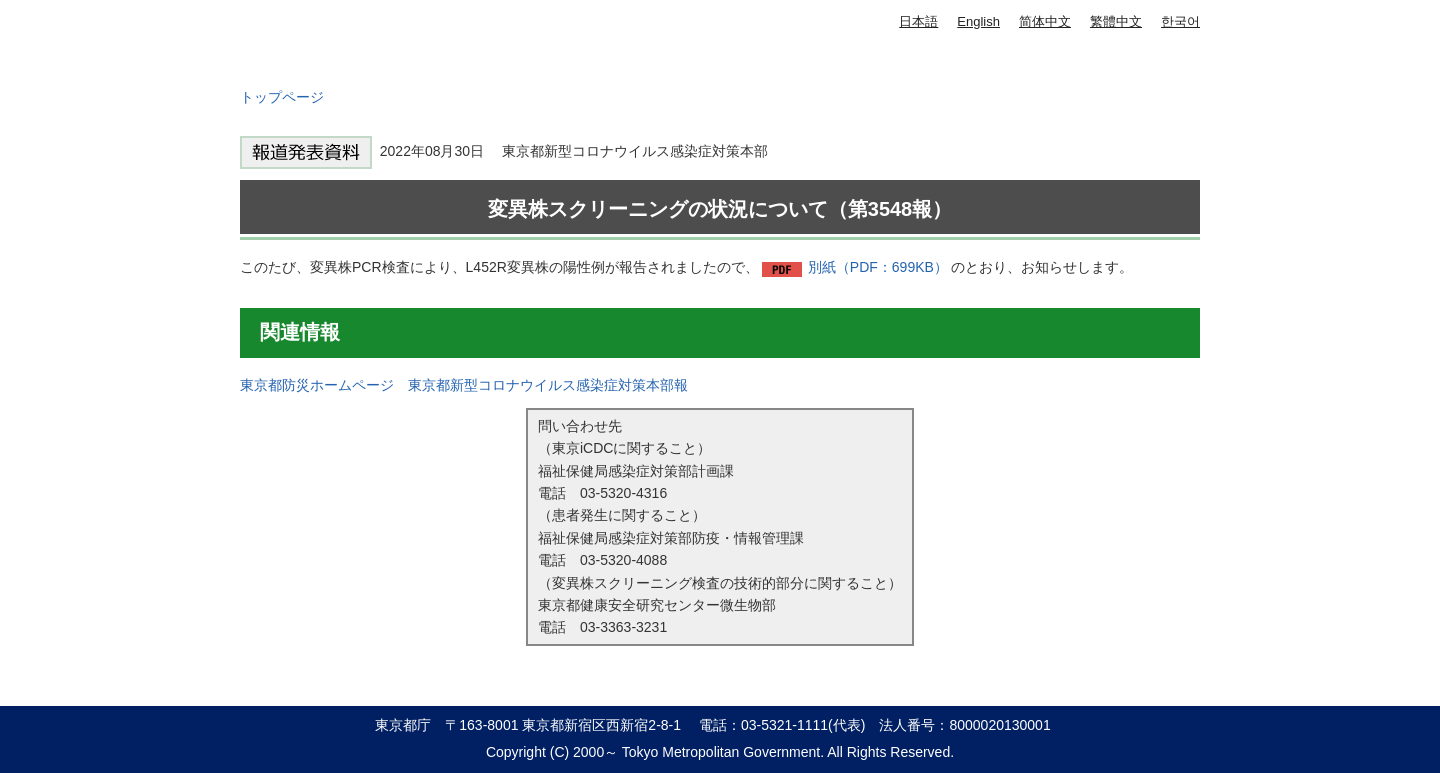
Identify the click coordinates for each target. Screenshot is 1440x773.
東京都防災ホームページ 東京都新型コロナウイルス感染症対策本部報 (464, 385)
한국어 (1180, 21)
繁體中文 (1116, 21)
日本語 (918, 21)
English (978, 21)
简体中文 (1045, 21)
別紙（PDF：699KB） (878, 267)
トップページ (282, 97)
